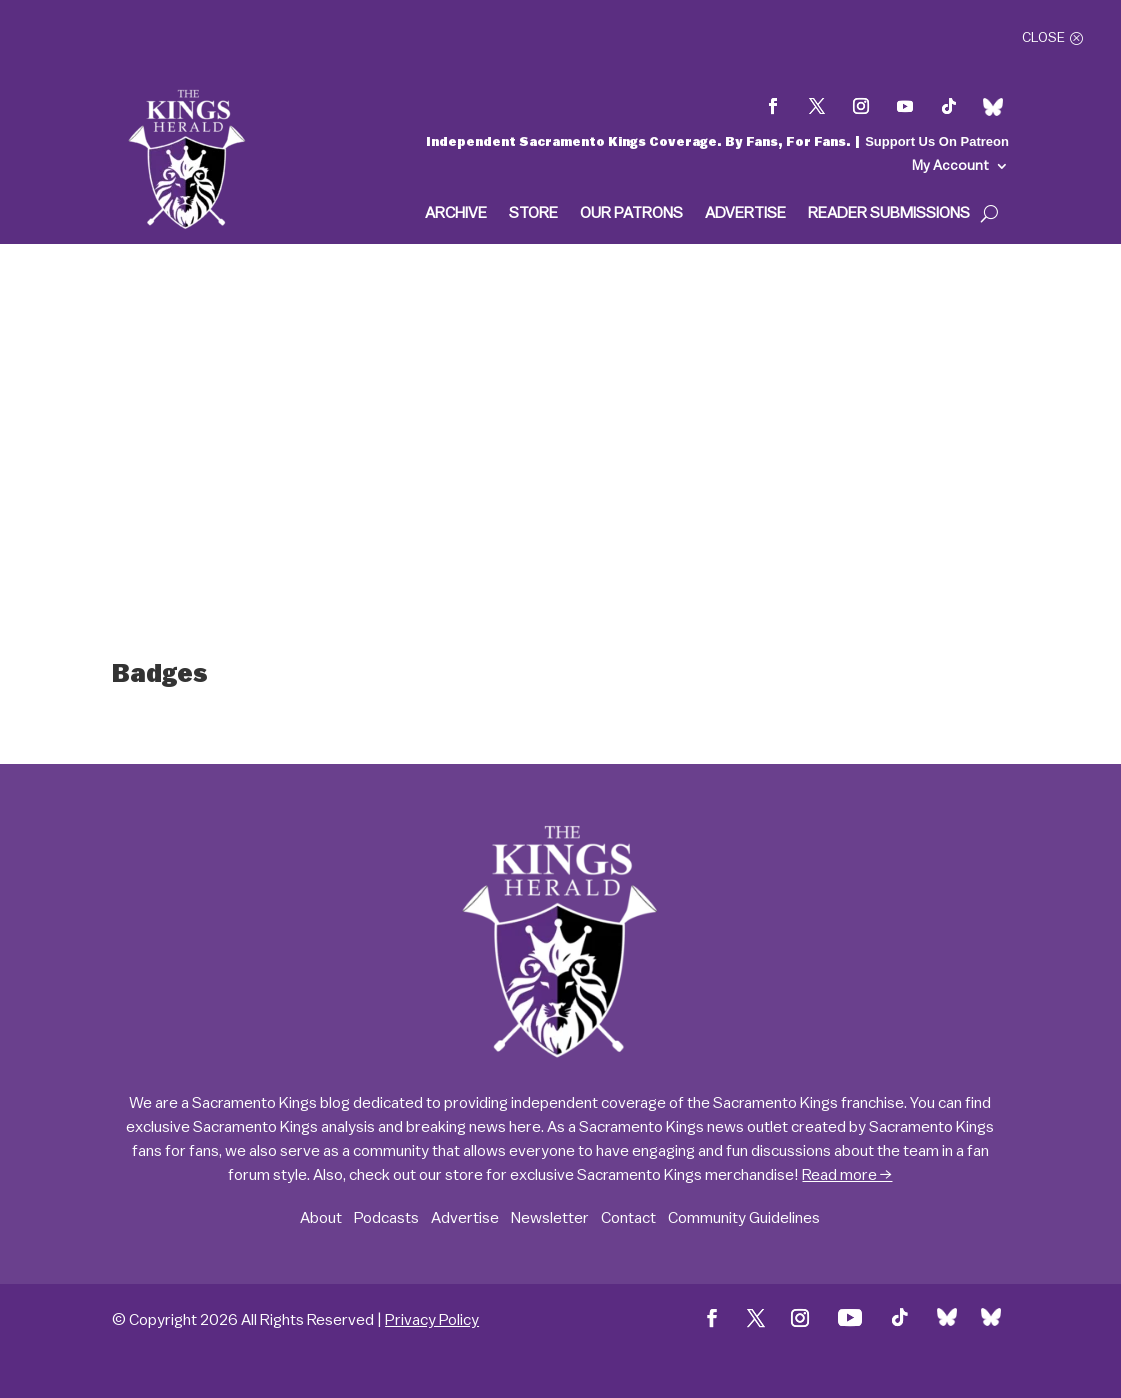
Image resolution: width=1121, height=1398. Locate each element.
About (321, 1218)
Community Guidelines (744, 1218)
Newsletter (550, 1218)
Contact (628, 1218)
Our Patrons (631, 213)
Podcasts (386, 1218)
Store (533, 213)
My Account (950, 166)
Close (1043, 38)
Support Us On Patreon (937, 141)
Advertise (745, 213)
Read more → (847, 1175)
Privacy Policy (432, 1320)
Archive (456, 213)
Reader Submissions (889, 213)
